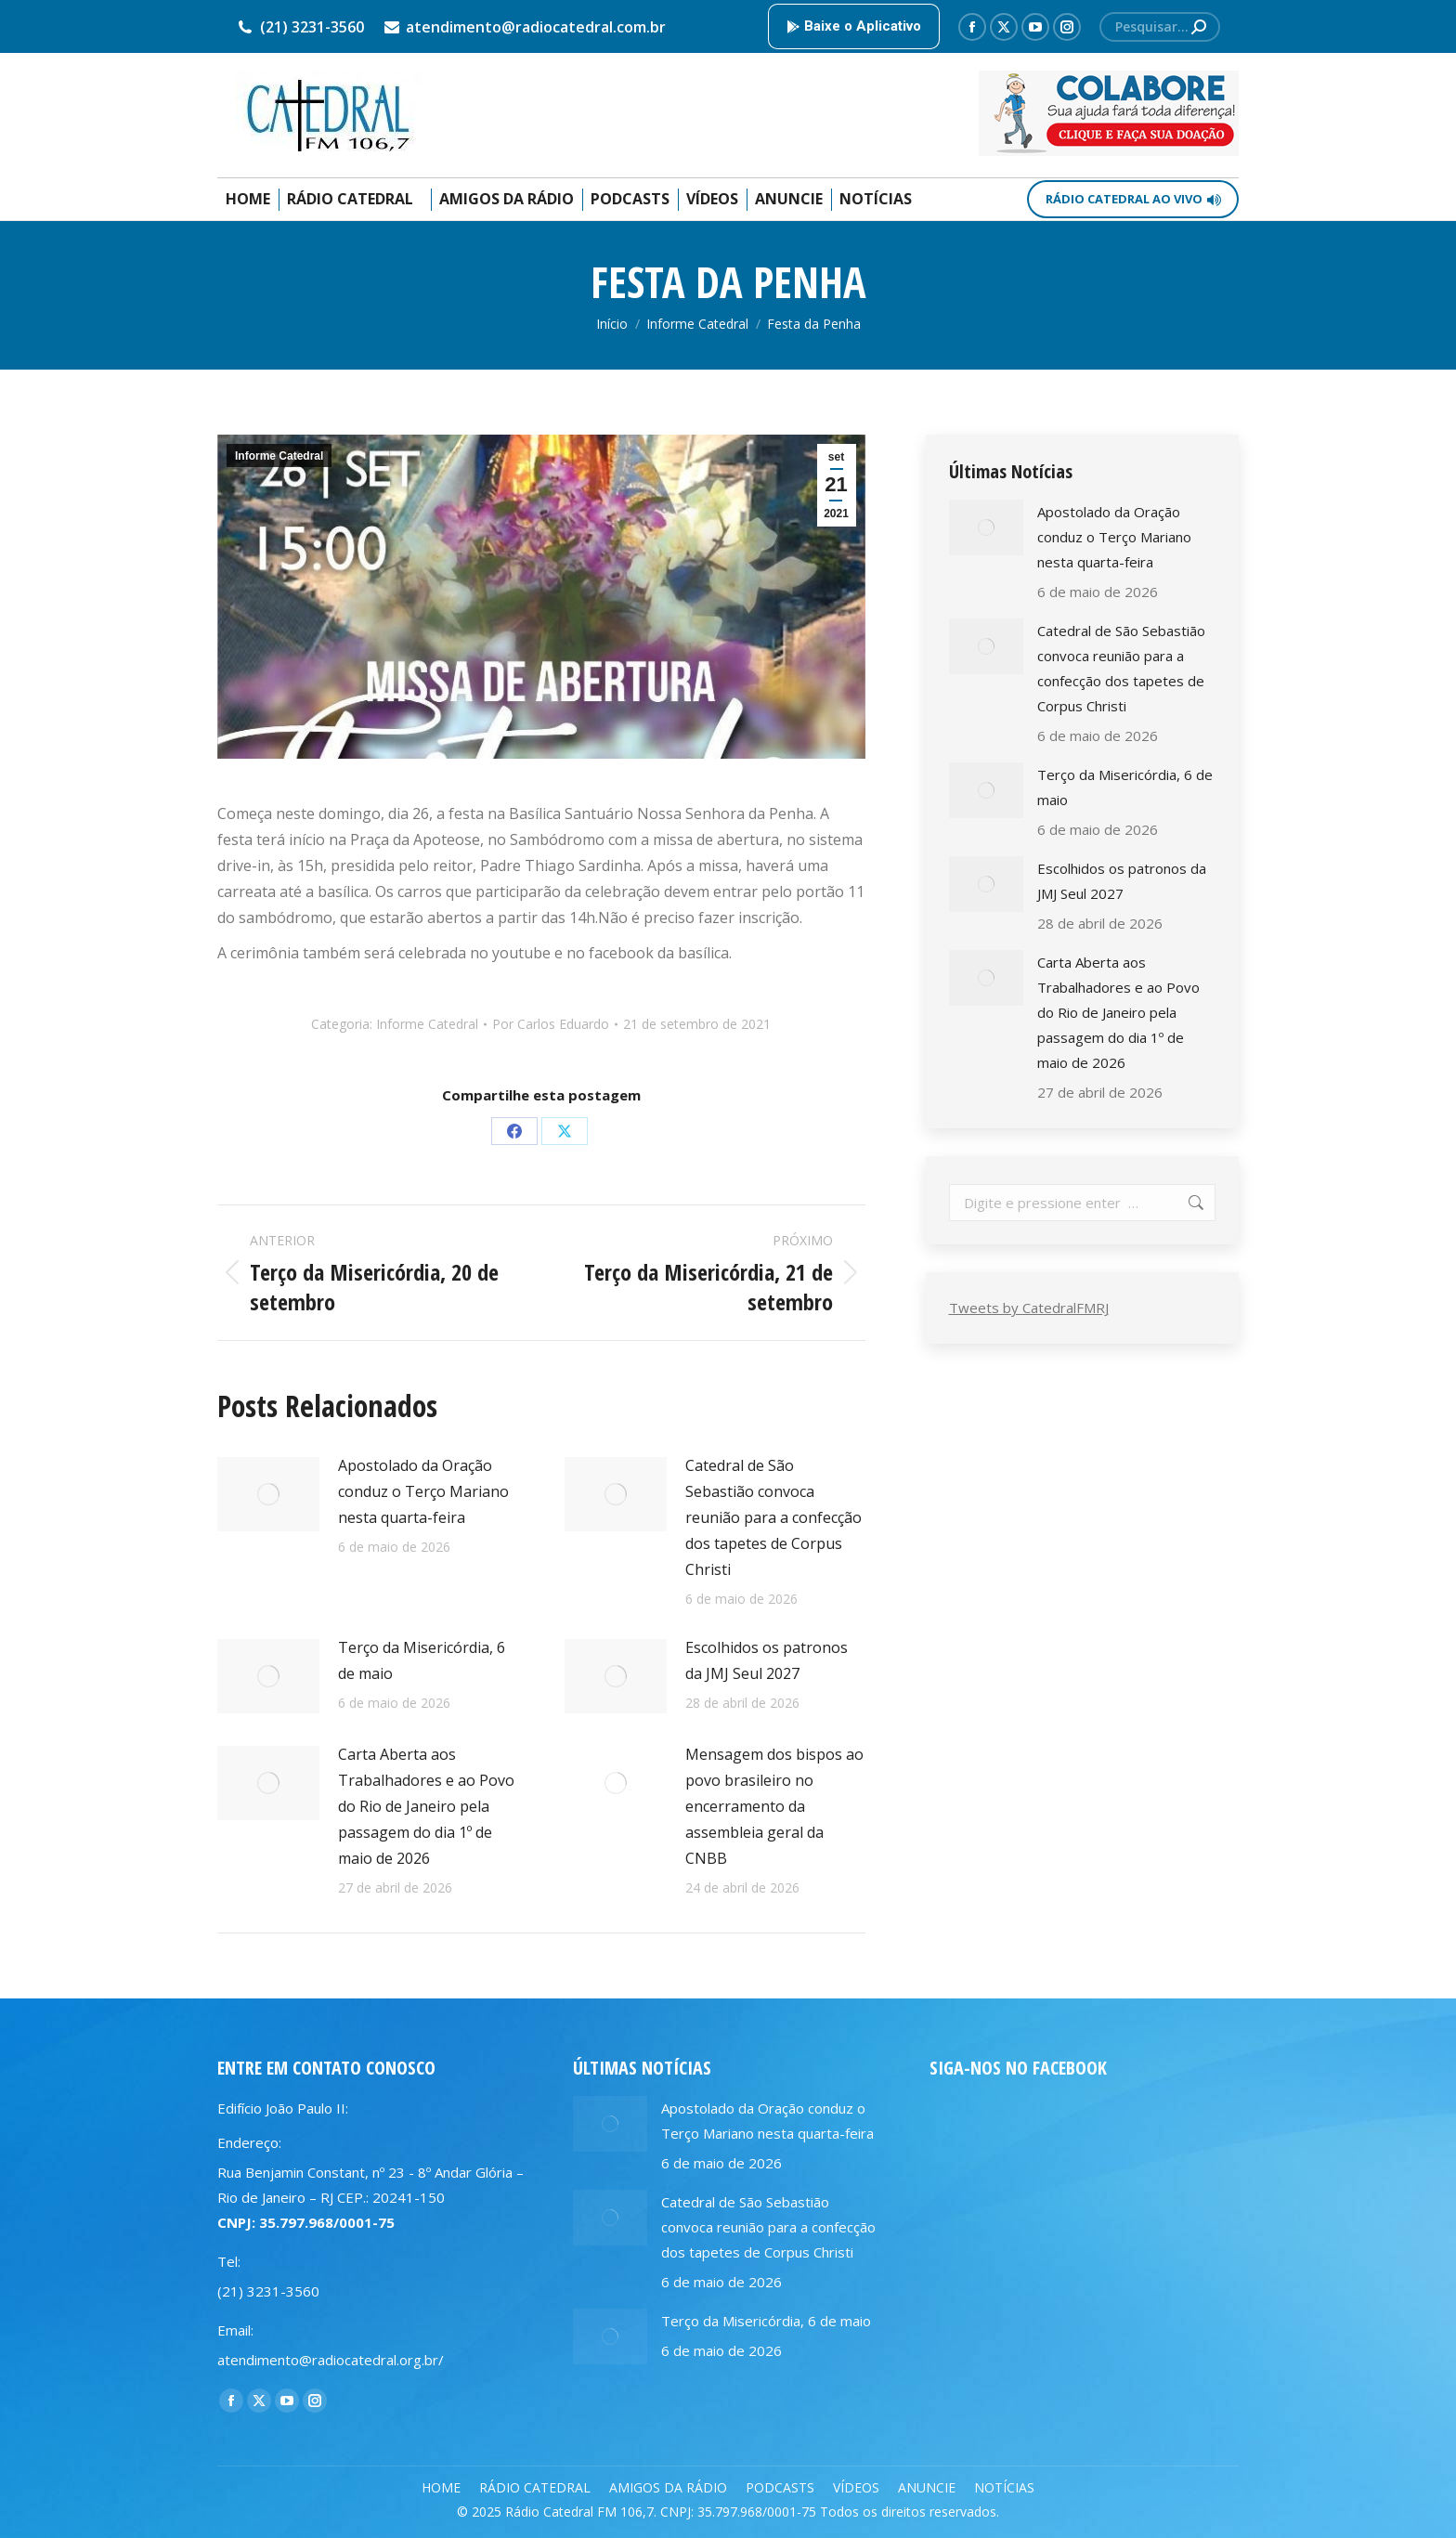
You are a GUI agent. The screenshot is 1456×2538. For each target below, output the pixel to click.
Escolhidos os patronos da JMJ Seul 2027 (766, 1660)
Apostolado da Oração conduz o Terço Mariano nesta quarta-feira (423, 1491)
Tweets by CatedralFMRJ (1029, 1307)
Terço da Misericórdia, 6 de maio (421, 1660)
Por (550, 1024)
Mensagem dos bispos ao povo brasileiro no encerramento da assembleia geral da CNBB (774, 1806)
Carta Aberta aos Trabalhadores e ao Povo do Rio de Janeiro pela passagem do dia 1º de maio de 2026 (426, 1806)
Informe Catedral (279, 455)
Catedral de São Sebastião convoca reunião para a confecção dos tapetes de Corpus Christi (773, 1517)
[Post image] (268, 1494)
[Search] (1159, 27)
